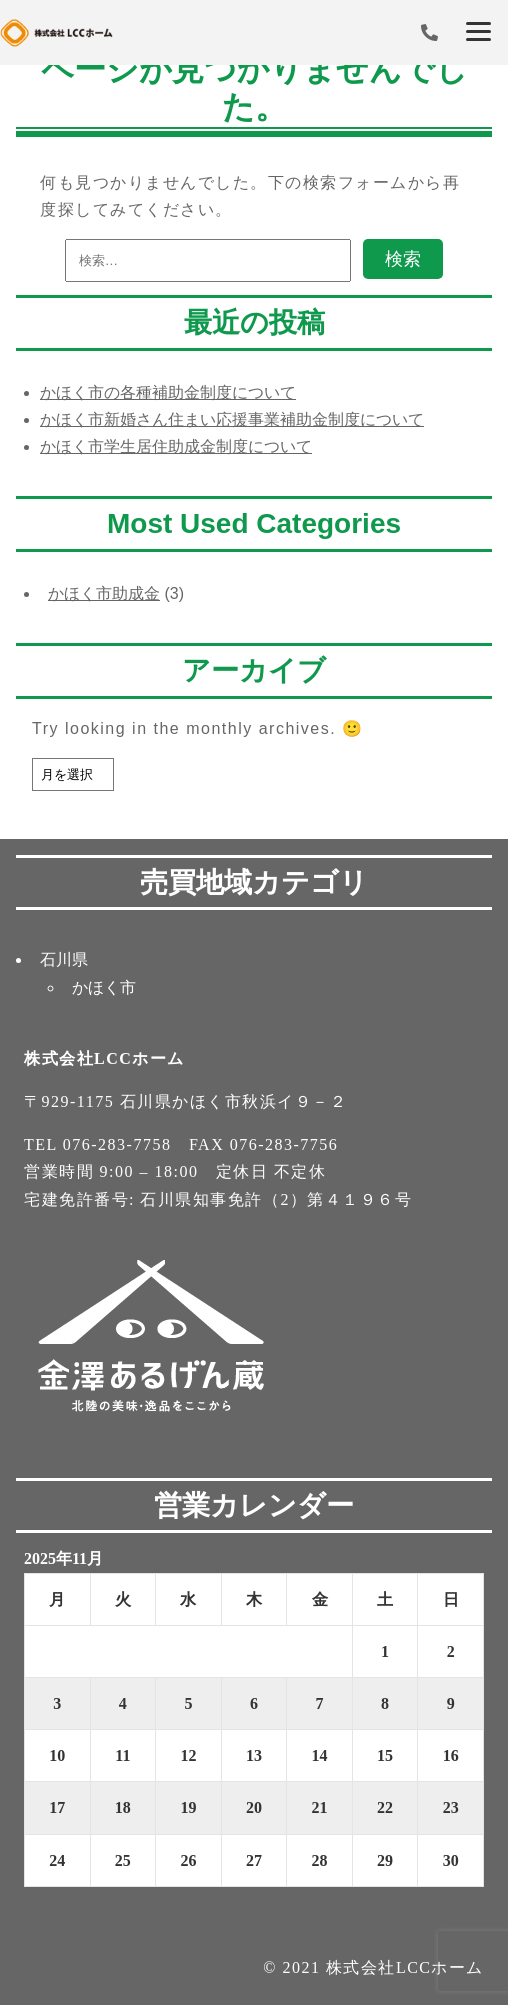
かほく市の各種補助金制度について (168, 392)
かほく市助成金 (104, 593)
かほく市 (104, 987)
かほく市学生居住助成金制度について (176, 446)
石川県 (64, 959)
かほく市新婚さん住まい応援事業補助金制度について (232, 419)
